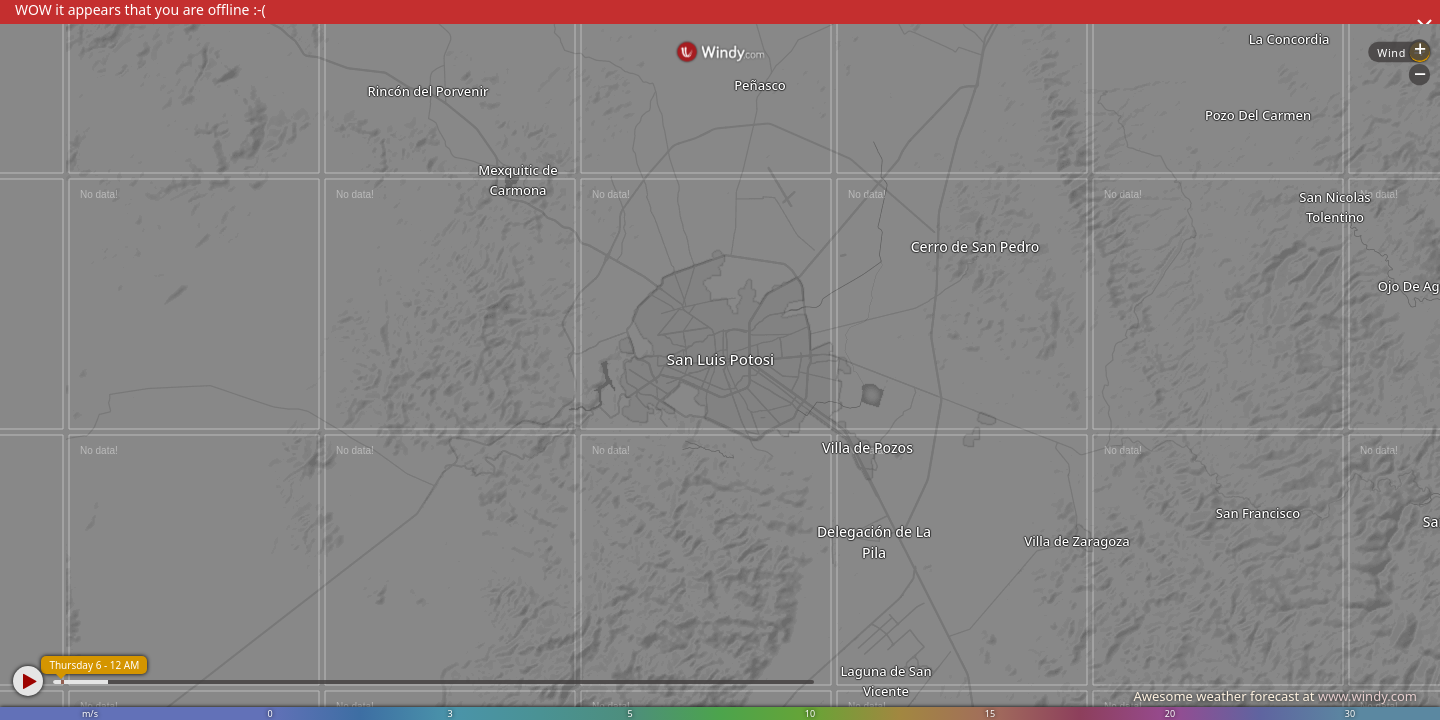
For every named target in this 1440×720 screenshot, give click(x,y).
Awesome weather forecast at (1275, 696)
